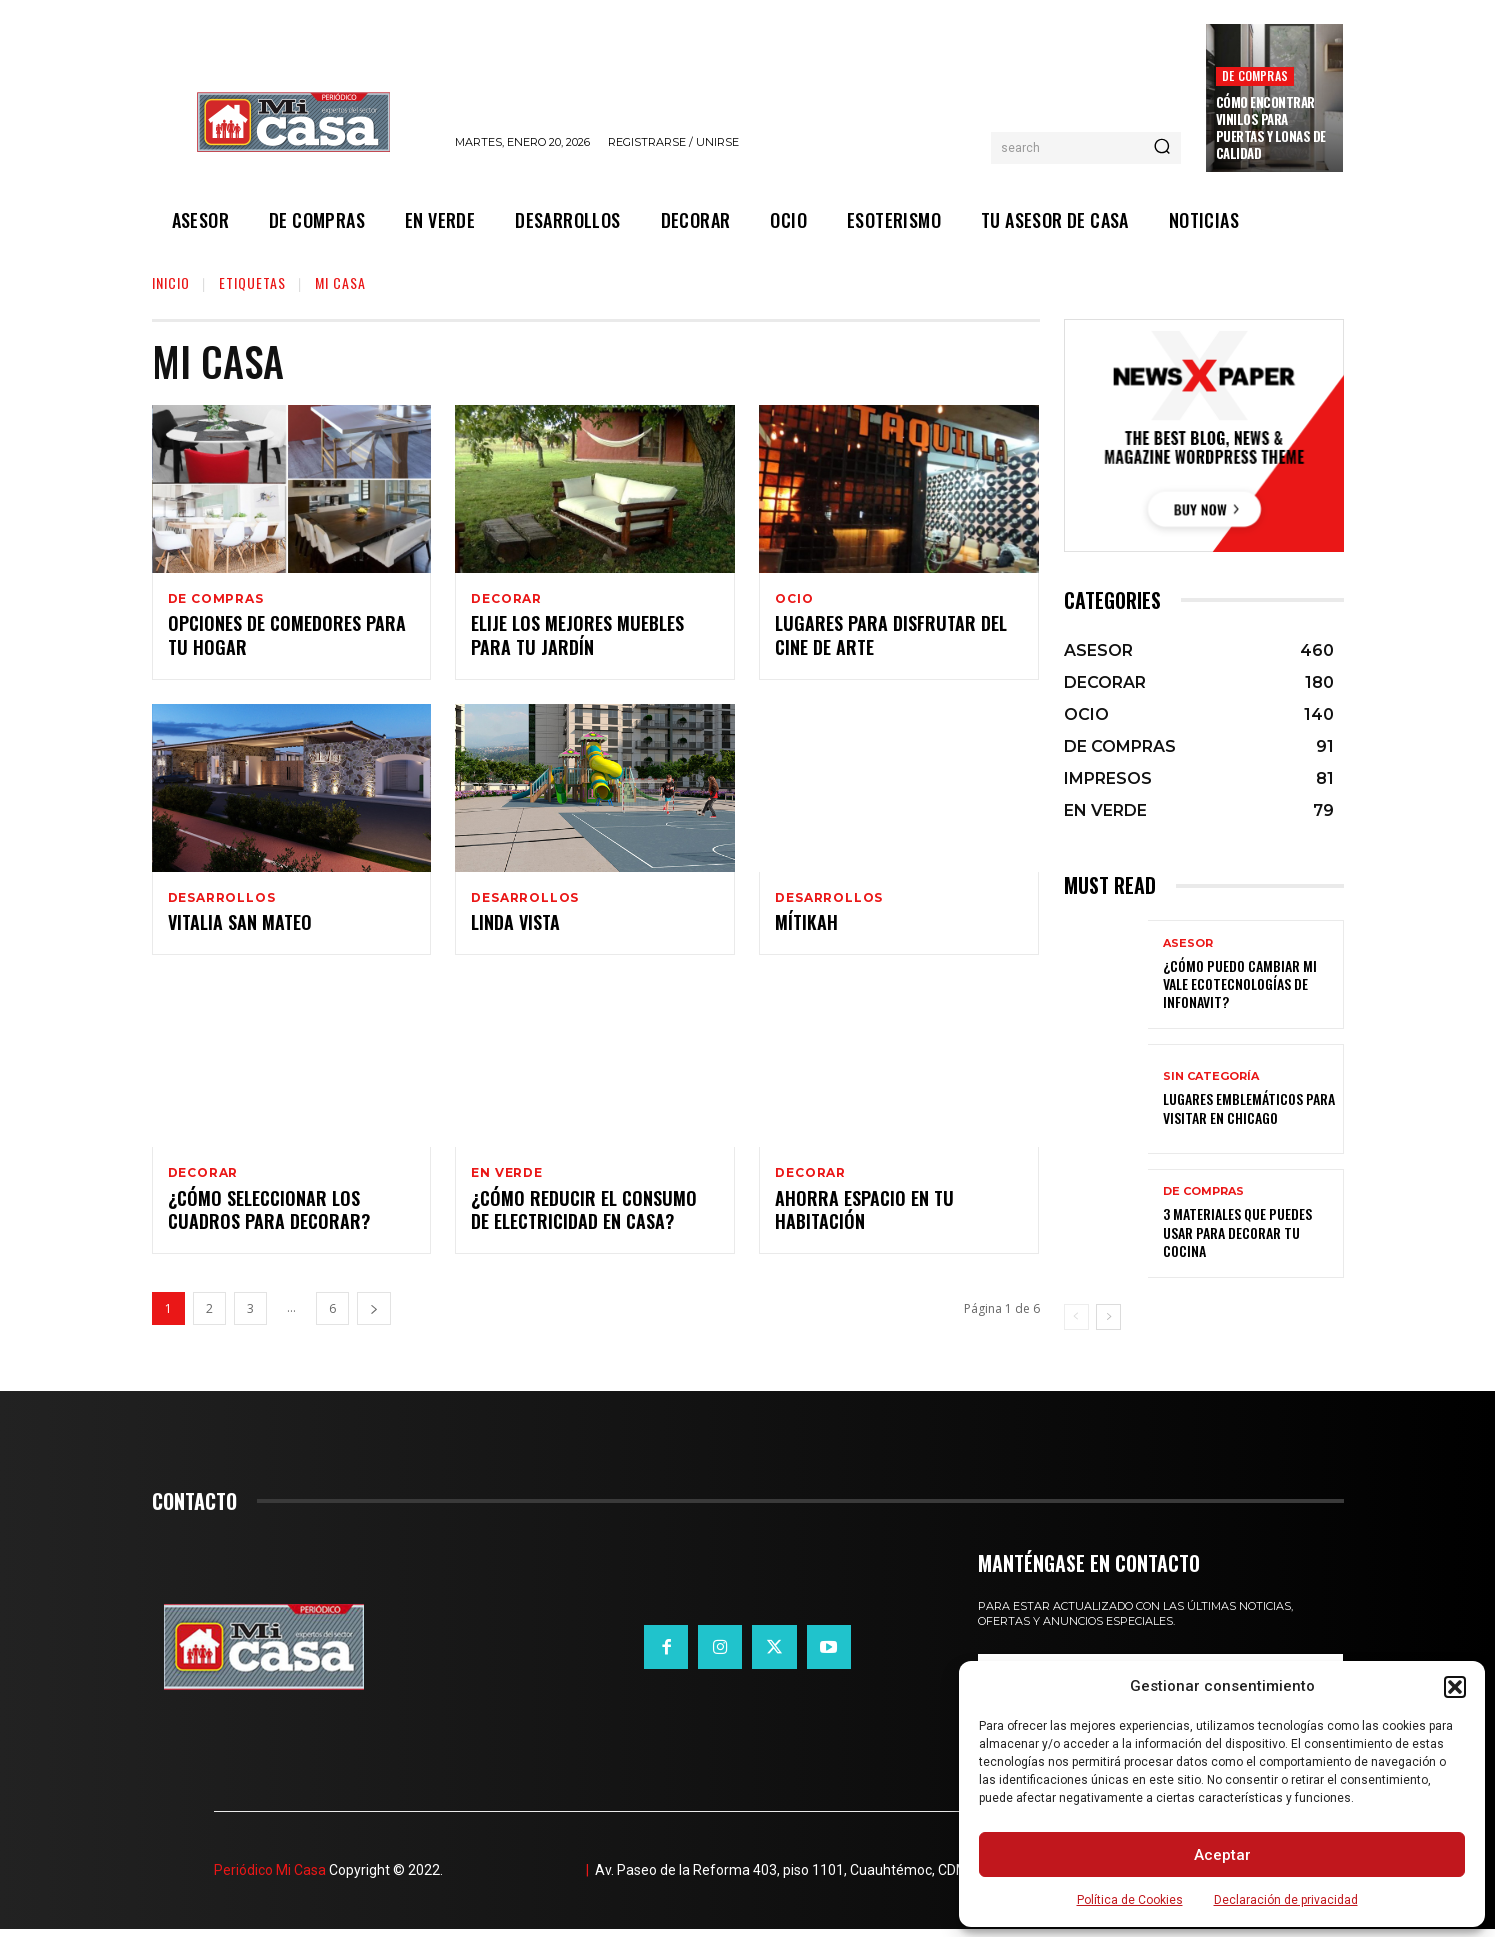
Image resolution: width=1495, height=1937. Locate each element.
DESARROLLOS (222, 901)
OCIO (794, 599)
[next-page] (374, 1317)
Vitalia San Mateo (240, 928)
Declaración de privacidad (1286, 1900)
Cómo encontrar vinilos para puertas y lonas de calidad (1271, 127)
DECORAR (506, 599)
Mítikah (806, 928)
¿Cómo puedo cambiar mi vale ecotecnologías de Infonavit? (1240, 983)
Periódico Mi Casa (270, 1878)
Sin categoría (1211, 1076)
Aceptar (1222, 1855)
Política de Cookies (1130, 1900)
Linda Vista (515, 928)
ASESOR (1188, 943)
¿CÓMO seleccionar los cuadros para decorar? (269, 1217)
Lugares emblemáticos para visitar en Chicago (1249, 1107)
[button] (1455, 1687)
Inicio (171, 282)
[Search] (1162, 148)
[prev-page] (1076, 1317)
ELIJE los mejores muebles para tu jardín (577, 637)
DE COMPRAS (1255, 75)
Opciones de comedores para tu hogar (287, 637)
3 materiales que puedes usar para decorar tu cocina (1237, 1231)
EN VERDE (506, 1179)
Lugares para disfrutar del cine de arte (891, 637)
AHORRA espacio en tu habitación (864, 1217)
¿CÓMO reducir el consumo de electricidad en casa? (584, 1217)
